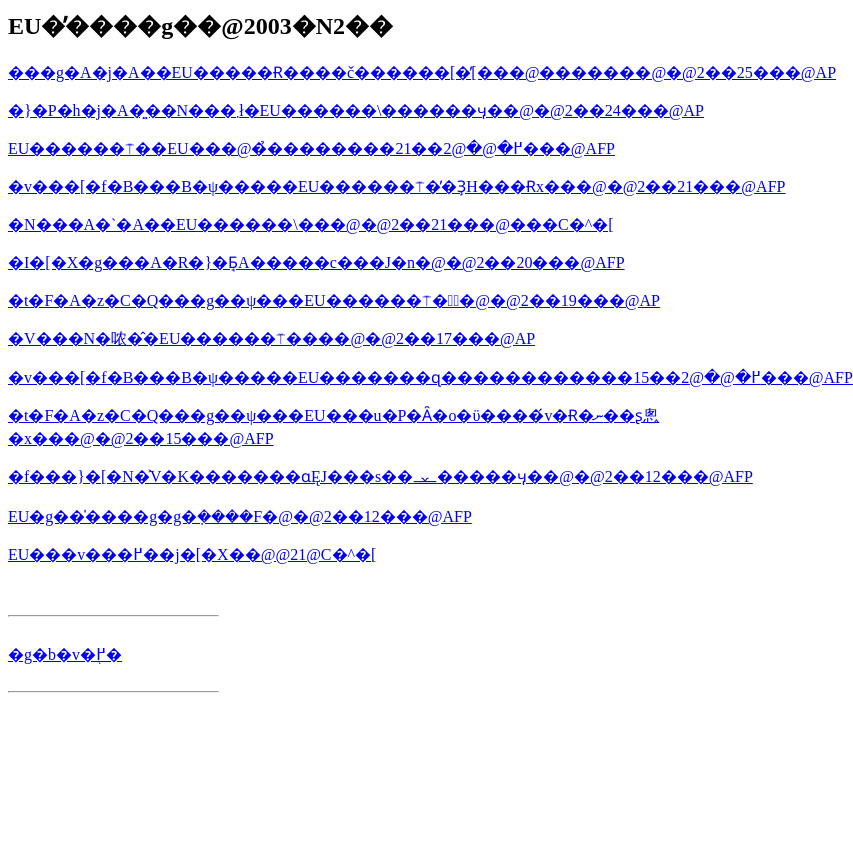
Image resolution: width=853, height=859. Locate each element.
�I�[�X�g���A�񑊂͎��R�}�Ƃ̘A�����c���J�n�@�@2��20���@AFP (316, 262)
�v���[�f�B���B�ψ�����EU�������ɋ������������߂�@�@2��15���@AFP (430, 377)
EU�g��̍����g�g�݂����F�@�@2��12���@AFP (240, 516)
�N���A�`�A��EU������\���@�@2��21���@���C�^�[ (310, 224)
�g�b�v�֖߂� (65, 654)
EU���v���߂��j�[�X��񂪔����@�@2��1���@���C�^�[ (192, 554)
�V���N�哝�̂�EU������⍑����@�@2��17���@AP (271, 338)
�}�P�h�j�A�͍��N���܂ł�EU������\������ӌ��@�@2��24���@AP (356, 110)
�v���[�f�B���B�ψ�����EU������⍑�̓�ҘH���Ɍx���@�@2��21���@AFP (396, 186)
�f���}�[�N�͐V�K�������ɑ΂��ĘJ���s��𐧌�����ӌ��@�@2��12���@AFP (380, 476)
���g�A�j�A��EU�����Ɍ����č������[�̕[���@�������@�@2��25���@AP (422, 72)
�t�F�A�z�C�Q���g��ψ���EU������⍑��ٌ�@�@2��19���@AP (334, 300)
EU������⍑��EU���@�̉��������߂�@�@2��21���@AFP (311, 148)
